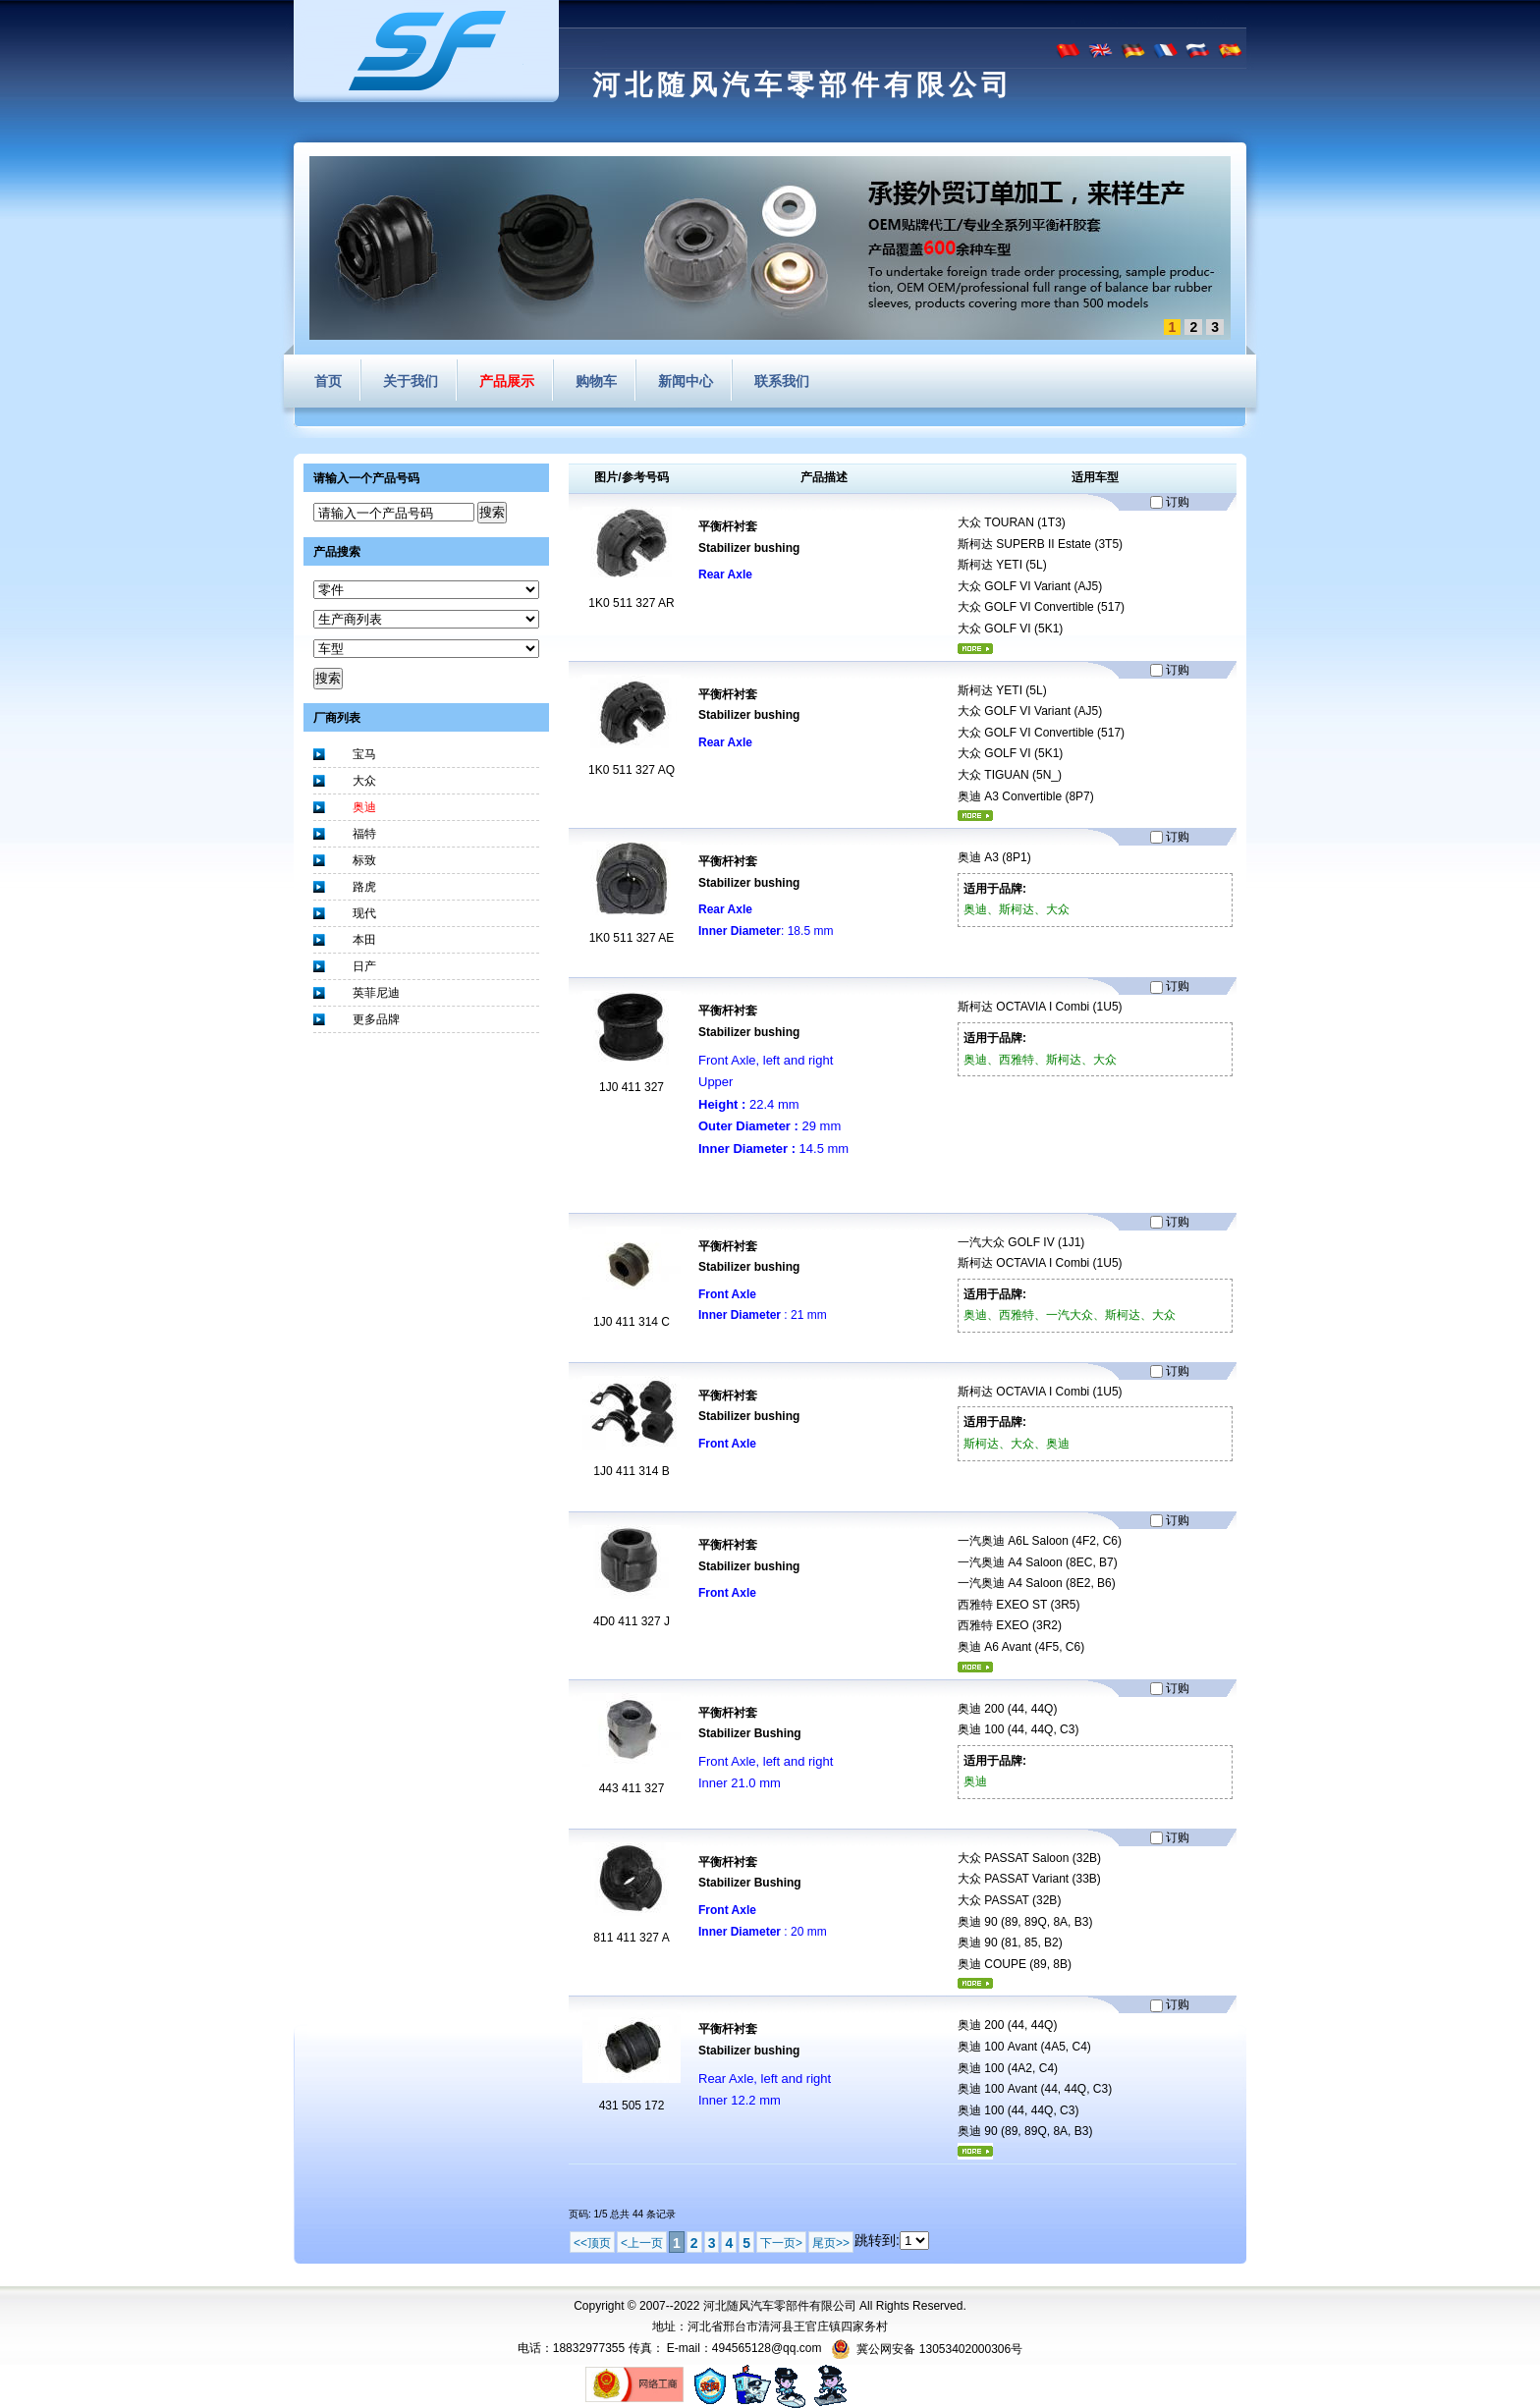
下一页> (781, 2243)
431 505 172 (632, 2105)
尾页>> (831, 2243)
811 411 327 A (631, 1937)
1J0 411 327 (631, 1087)
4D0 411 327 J (631, 1621)
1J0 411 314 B (631, 1471)
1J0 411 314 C (631, 1322)
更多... (975, 648)
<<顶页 (592, 2243)
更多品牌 (376, 1019)
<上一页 (642, 2243)
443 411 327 (632, 1788)
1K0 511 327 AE (632, 938)
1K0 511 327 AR (631, 603)
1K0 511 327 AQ (631, 770)
